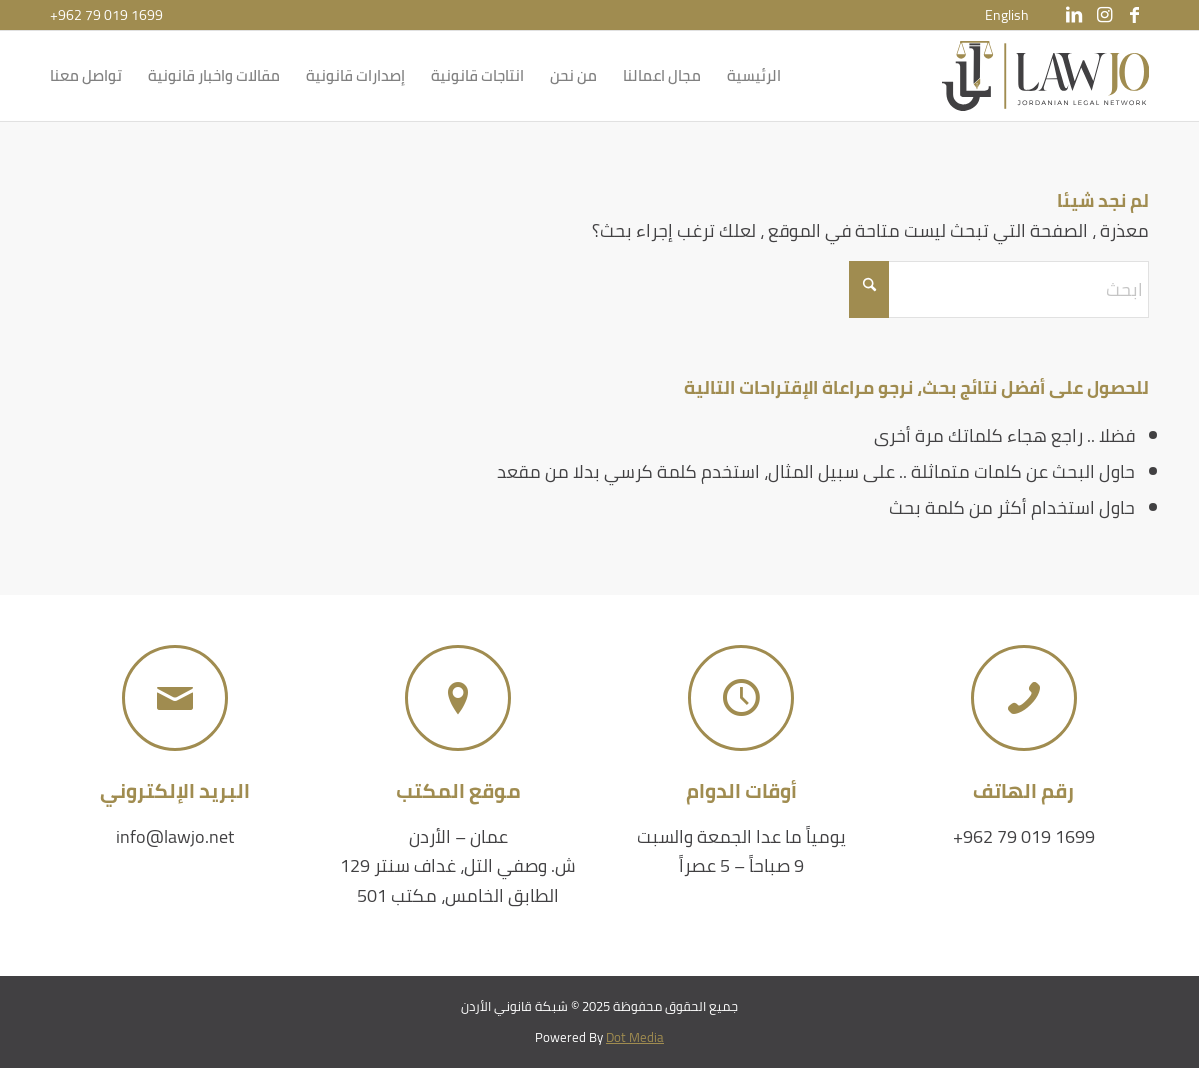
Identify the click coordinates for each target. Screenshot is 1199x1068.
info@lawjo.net (175, 836)
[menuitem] (1007, 15)
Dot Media (635, 1037)
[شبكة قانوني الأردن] (1045, 76)
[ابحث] (999, 289)
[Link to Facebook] (1134, 15)
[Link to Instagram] (1104, 15)
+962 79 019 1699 (106, 15)
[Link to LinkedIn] (1074, 15)
